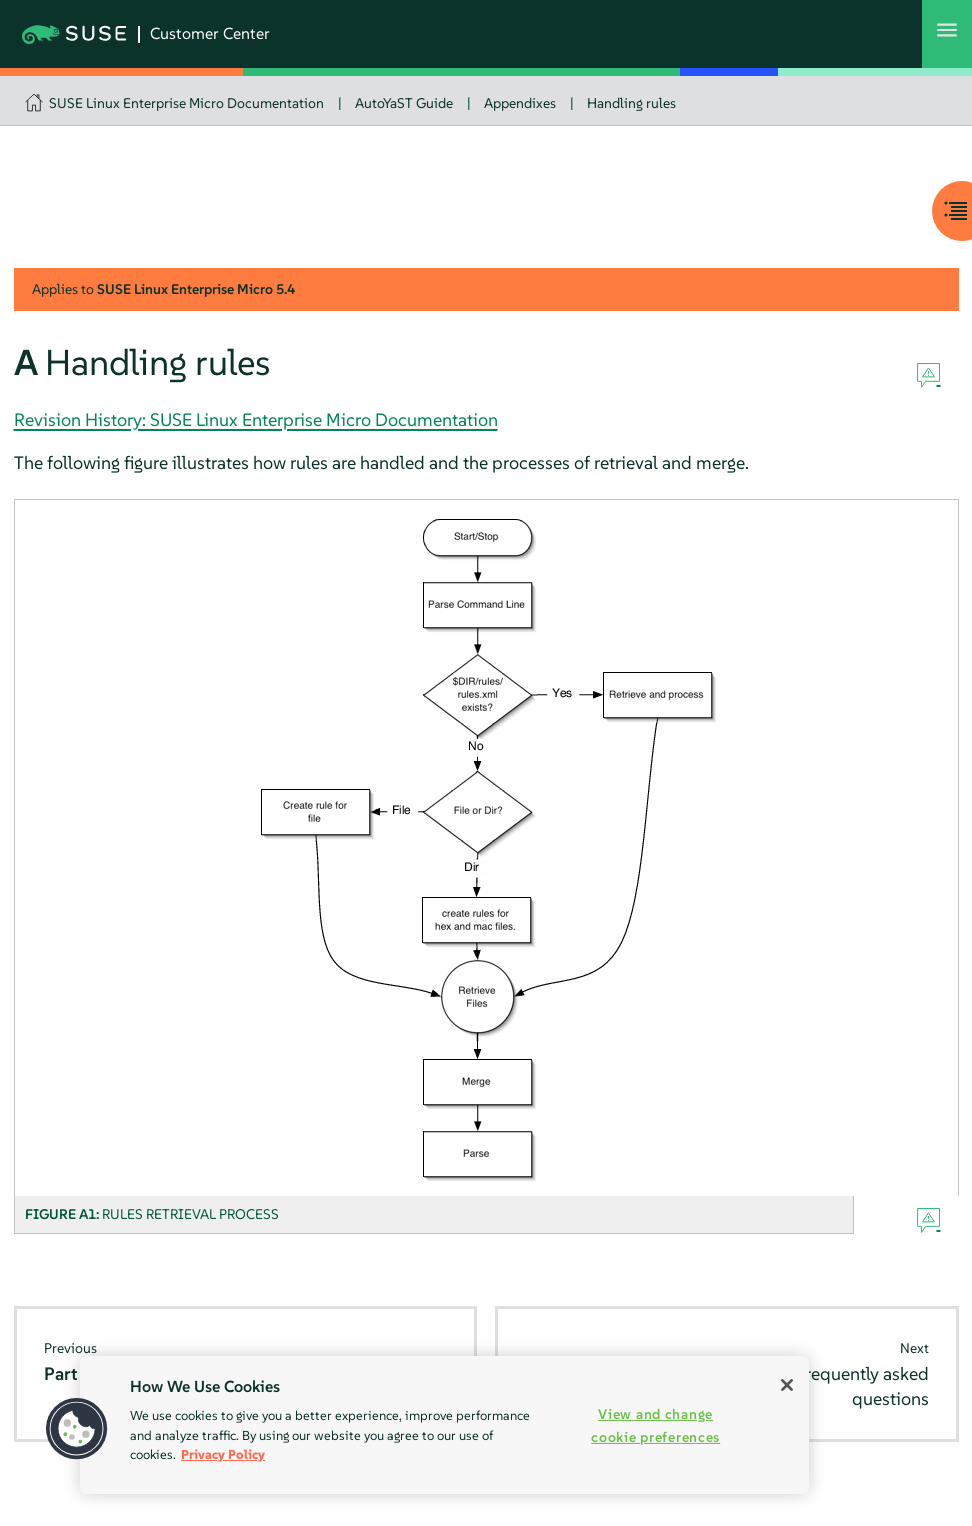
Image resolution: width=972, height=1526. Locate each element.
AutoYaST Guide (404, 103)
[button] (77, 1429)
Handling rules (631, 103)
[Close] (787, 1385)
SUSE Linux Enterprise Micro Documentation (186, 103)
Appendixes (520, 103)
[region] (444, 1425)
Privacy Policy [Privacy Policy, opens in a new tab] (223, 1454)
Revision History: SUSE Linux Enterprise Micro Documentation (256, 419)
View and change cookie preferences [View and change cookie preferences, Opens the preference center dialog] (655, 1425)
